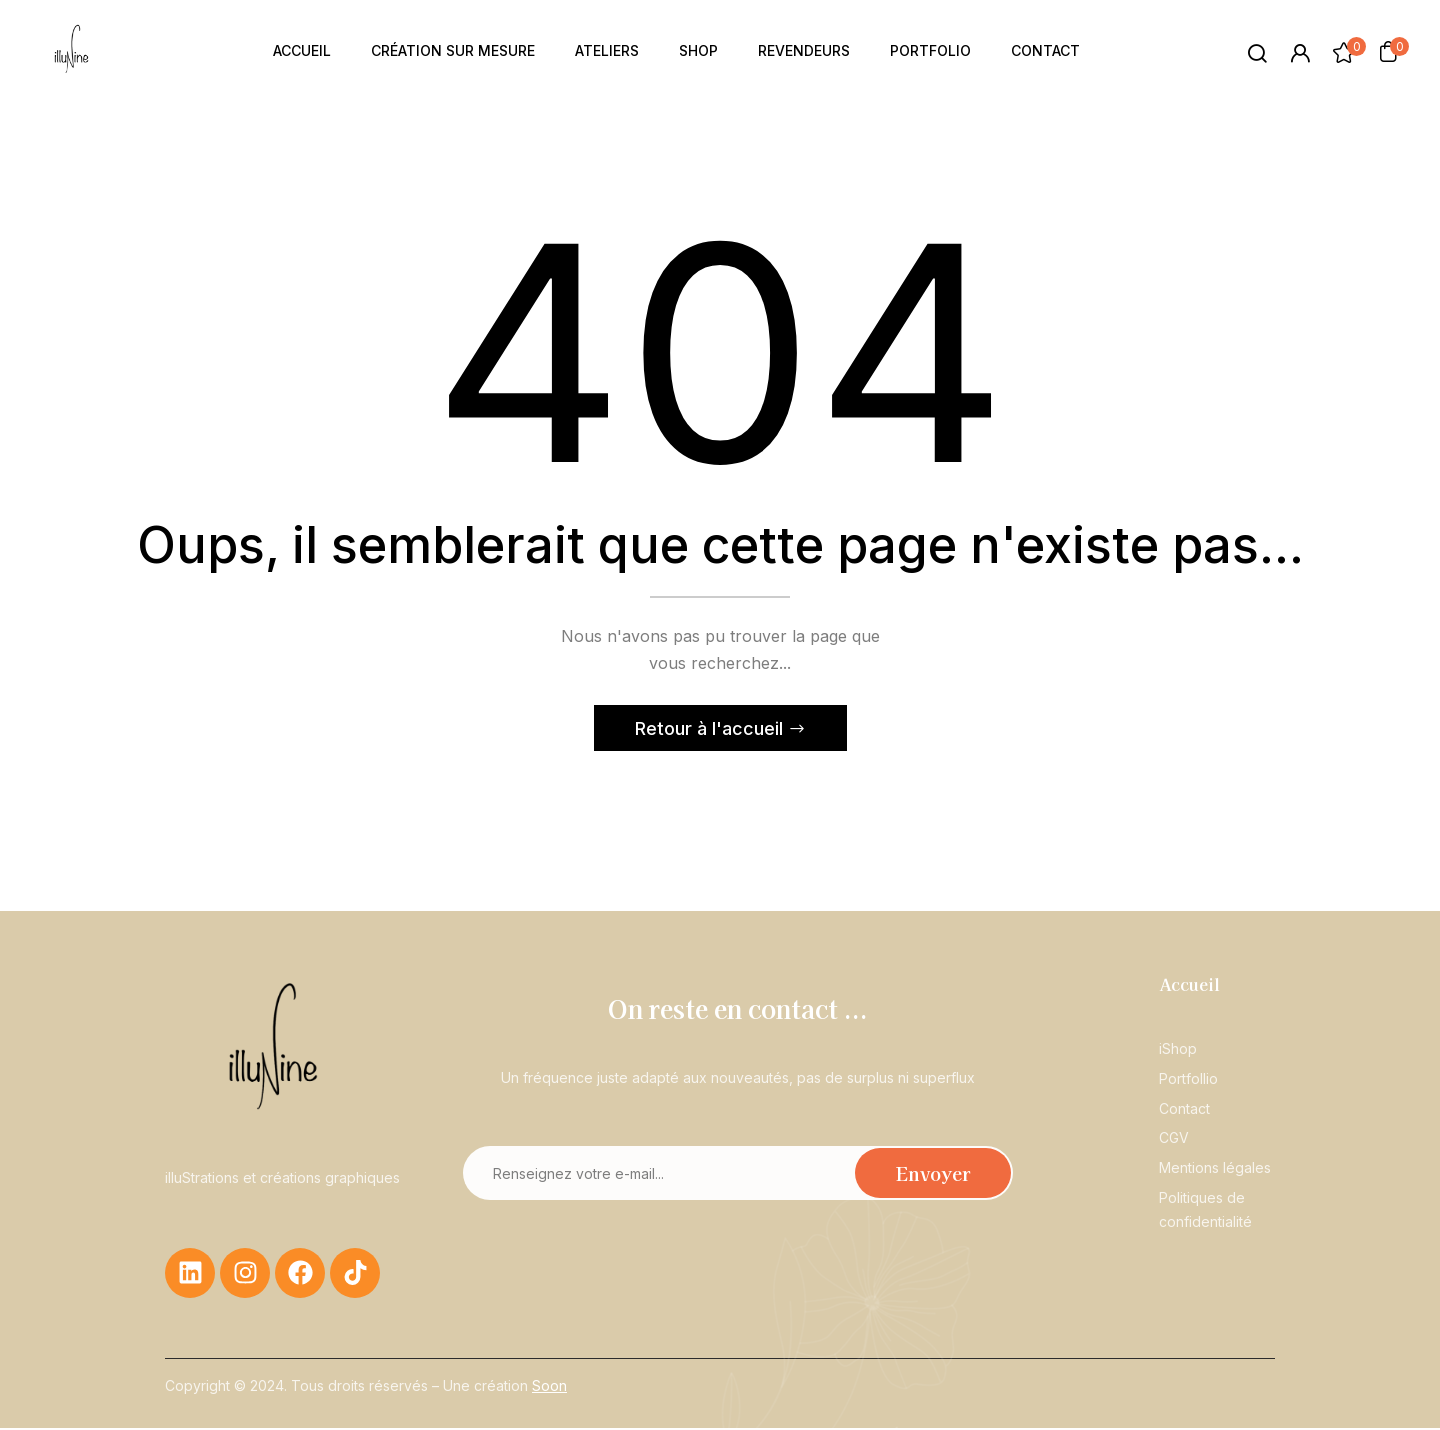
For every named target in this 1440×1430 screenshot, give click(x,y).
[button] (1388, 51)
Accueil (1189, 986)
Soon (549, 1387)
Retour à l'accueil (711, 730)
